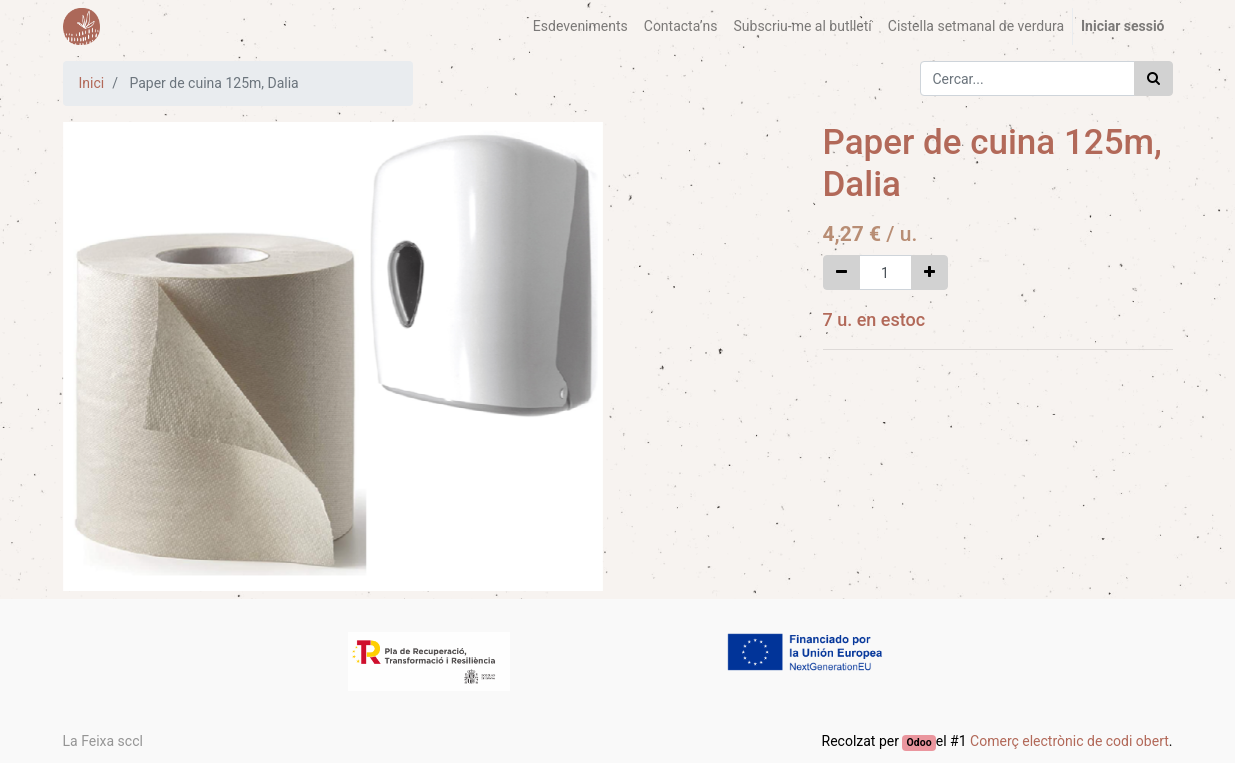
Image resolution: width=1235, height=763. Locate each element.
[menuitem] (580, 26)
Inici (92, 83)
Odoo (919, 742)
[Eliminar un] (841, 272)
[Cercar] (1153, 78)
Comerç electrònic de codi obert (1069, 741)
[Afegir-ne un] (929, 272)
